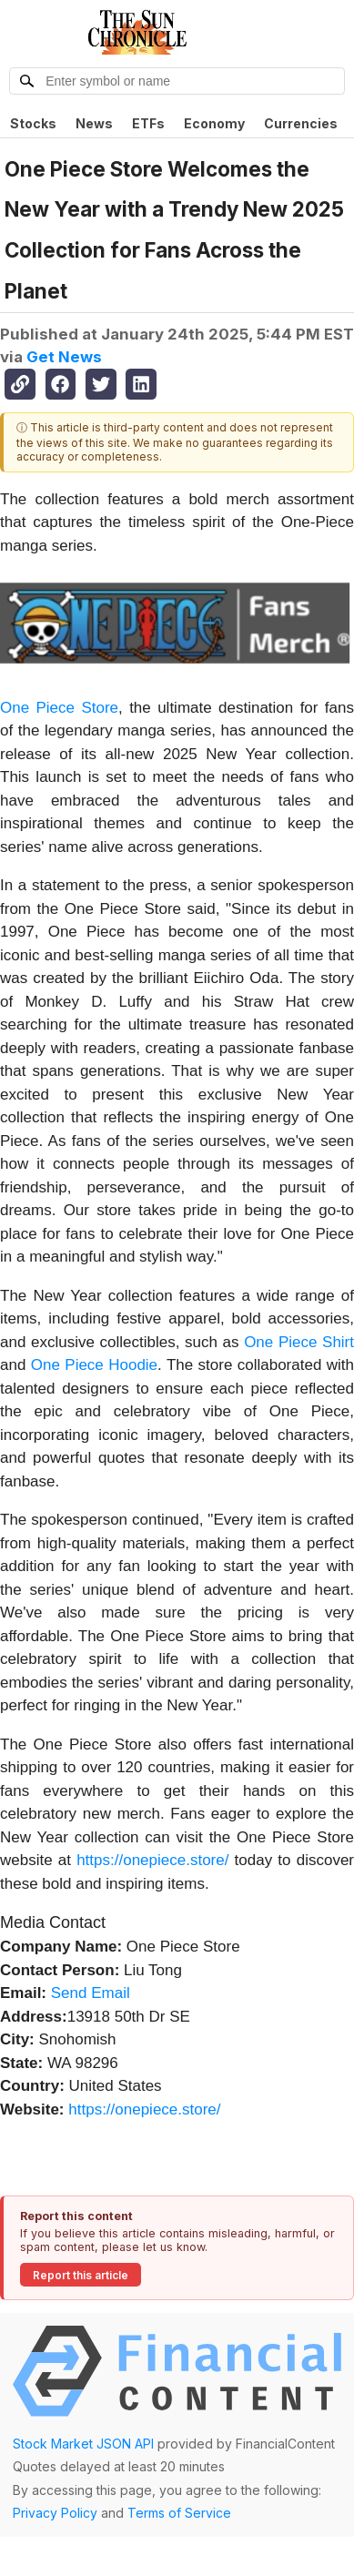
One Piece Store (59, 707)
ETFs (148, 123)
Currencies (301, 123)
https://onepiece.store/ (152, 1860)
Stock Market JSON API (83, 2443)
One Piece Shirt (299, 1342)
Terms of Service (179, 2512)
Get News (64, 357)
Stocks (33, 123)
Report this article (80, 2275)
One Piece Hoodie (94, 1365)
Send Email (90, 1993)
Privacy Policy (55, 2512)
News (94, 123)
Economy (214, 123)
